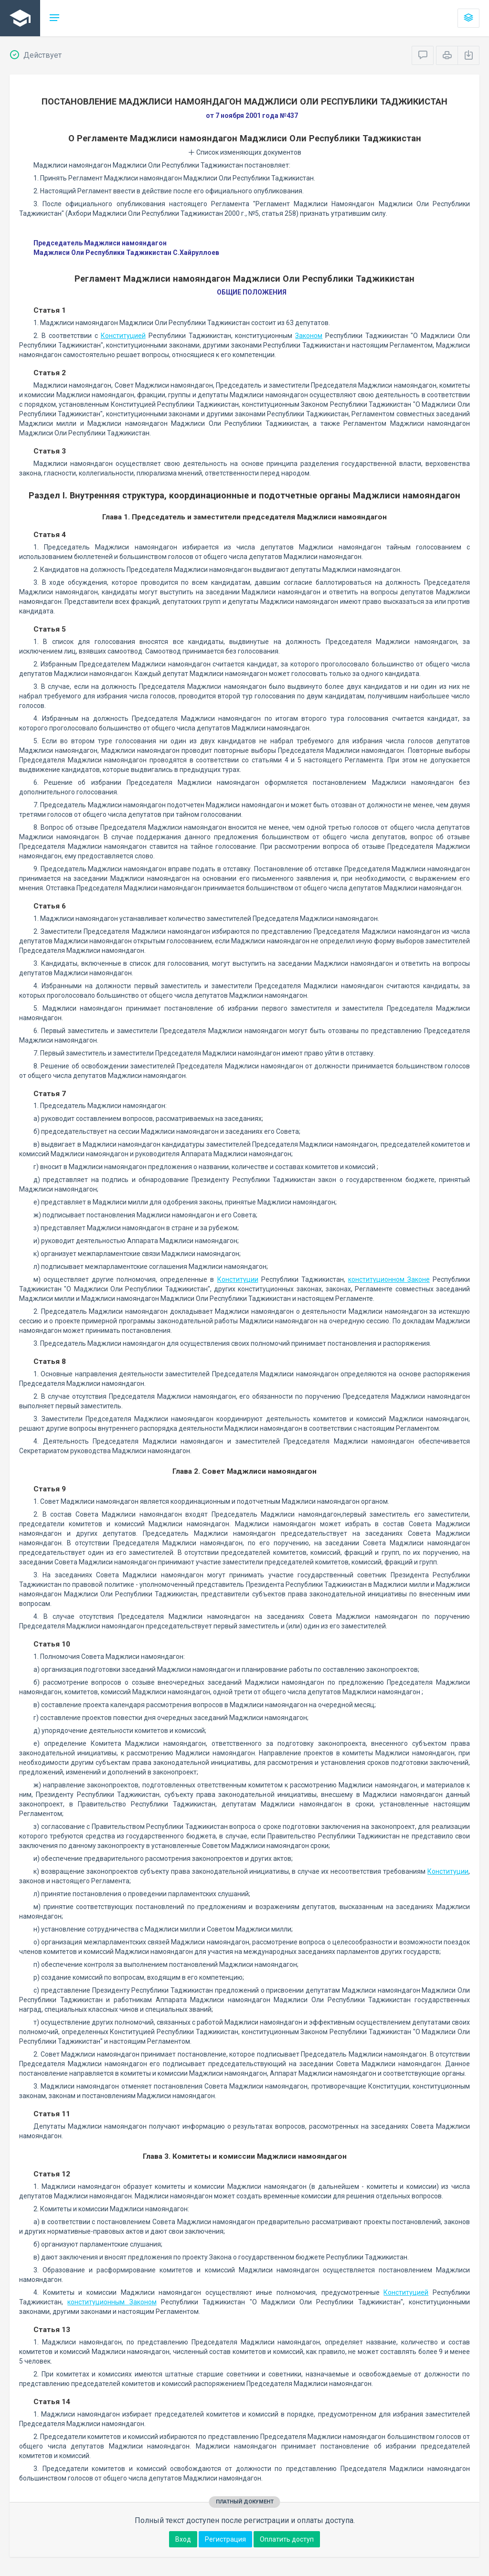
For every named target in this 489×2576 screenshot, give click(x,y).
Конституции (237, 1279)
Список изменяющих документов (244, 152)
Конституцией (123, 335)
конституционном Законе (389, 1279)
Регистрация (225, 2539)
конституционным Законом (111, 2302)
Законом (308, 335)
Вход (183, 2539)
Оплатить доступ (287, 2539)
